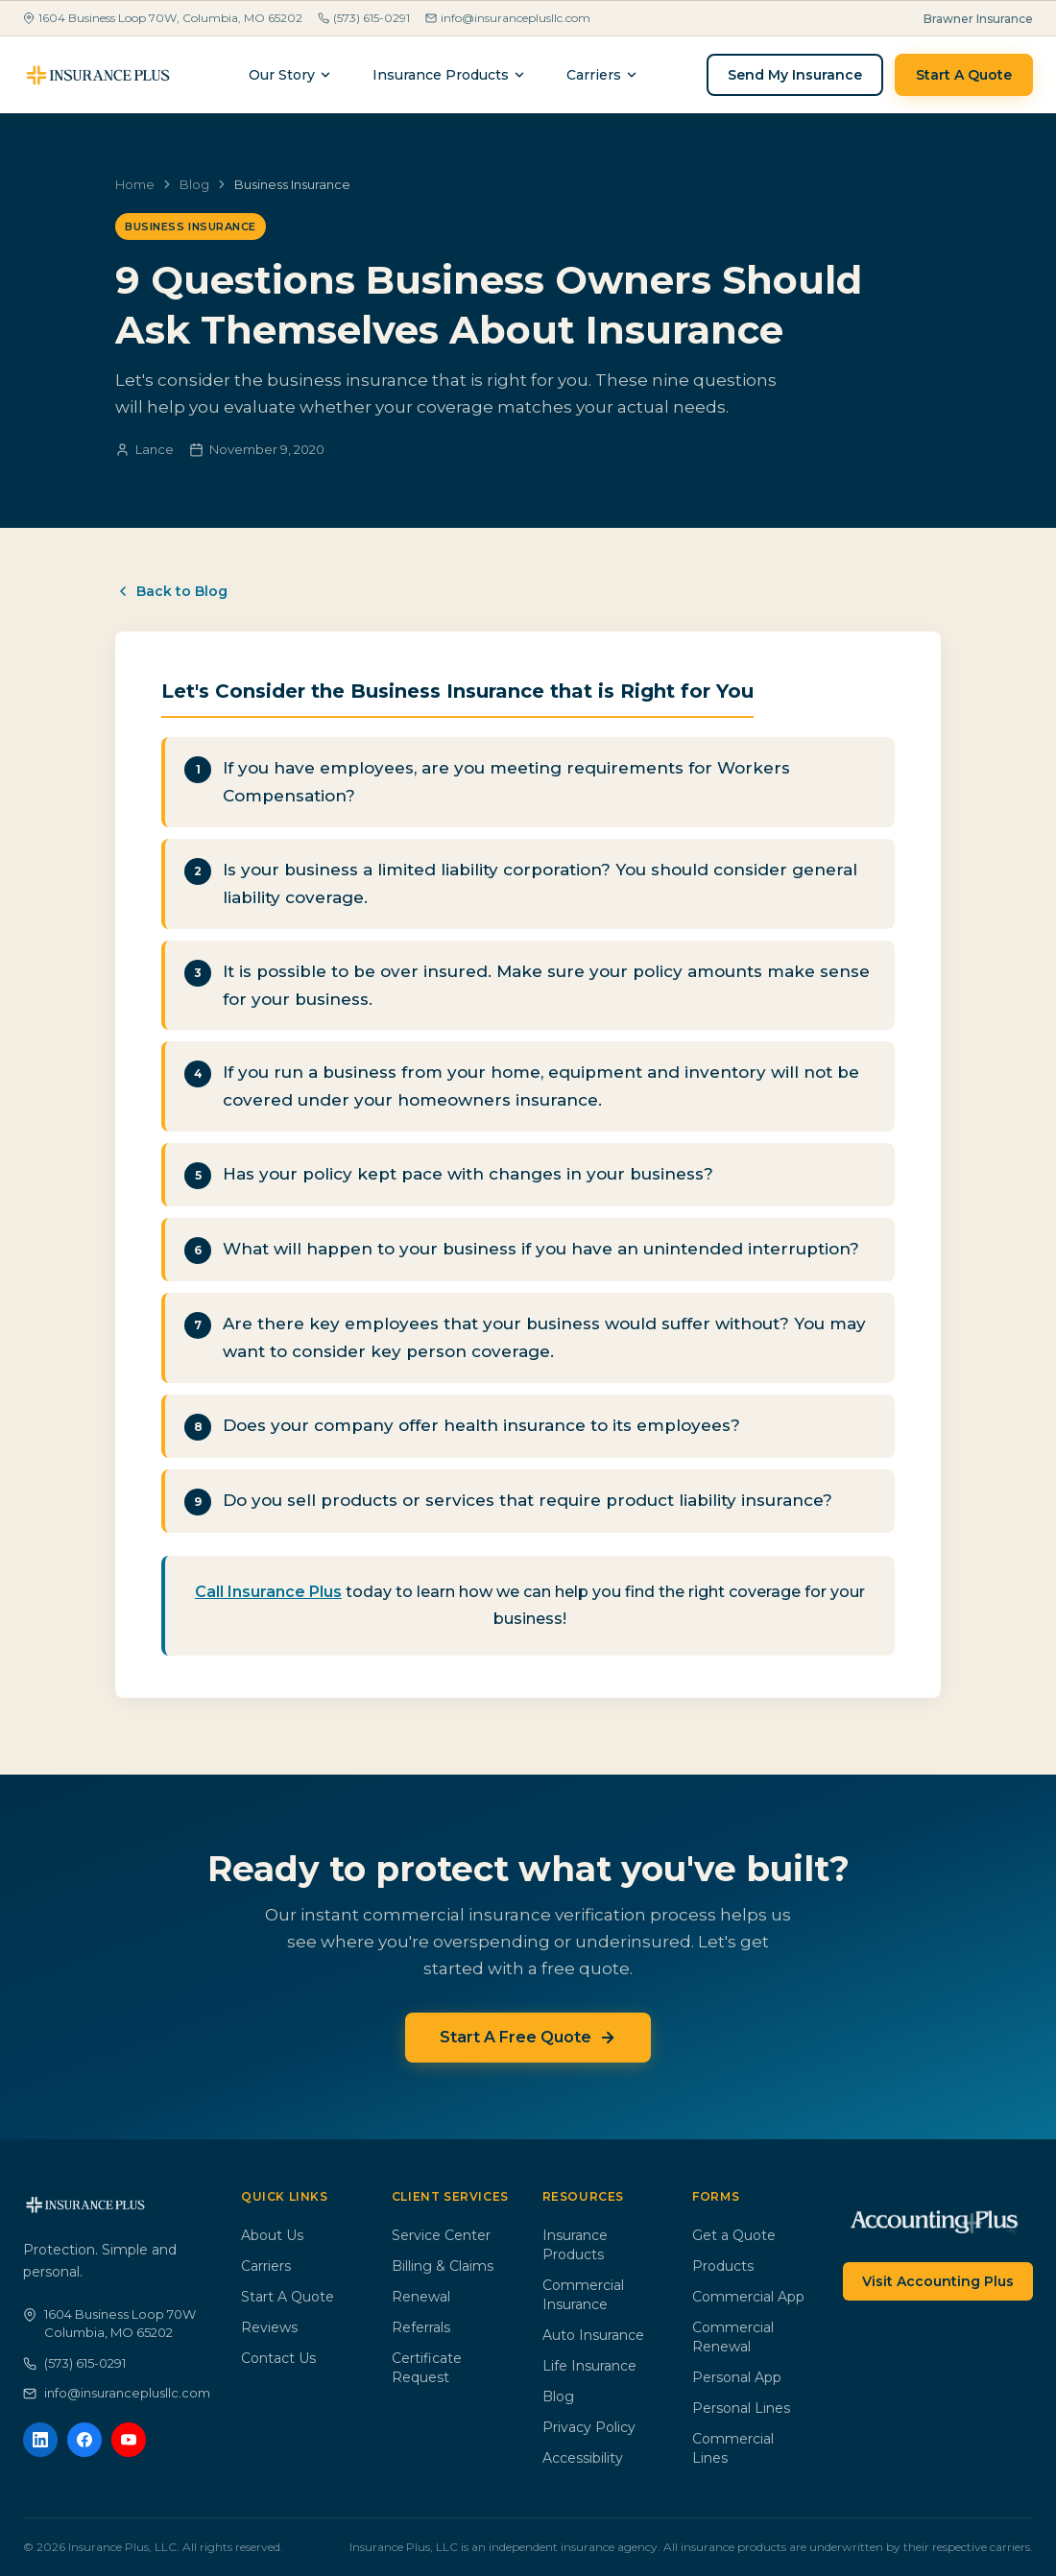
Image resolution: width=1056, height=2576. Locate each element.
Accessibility (582, 2458)
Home (135, 184)
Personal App (736, 2377)
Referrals (421, 2327)
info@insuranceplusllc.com (507, 18)
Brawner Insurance (978, 19)
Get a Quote (734, 2235)
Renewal (421, 2296)
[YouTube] (128, 2439)
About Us (272, 2235)
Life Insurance (589, 2365)
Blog (194, 184)
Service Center (441, 2235)
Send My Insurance (795, 74)
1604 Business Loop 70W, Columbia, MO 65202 (162, 18)
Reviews (269, 2327)
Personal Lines (741, 2408)
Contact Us (278, 2358)
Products (723, 2266)
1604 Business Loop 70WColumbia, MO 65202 (109, 2323)
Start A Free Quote (528, 2037)
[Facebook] (84, 2439)
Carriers (266, 2266)
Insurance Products (449, 74)
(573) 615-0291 (364, 18)
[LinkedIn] (40, 2439)
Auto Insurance (593, 2335)
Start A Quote (964, 74)
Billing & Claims (442, 2266)
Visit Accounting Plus (938, 2281)
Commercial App (748, 2296)
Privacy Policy (589, 2427)
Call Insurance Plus (268, 1592)
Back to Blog (171, 591)
